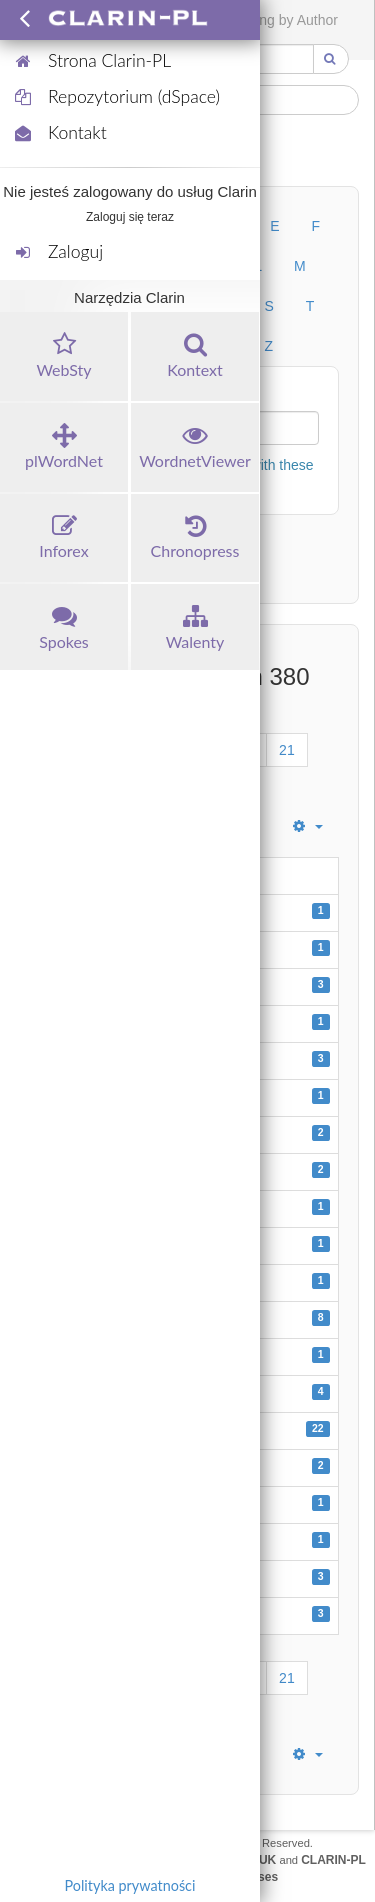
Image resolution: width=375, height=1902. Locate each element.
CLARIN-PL (333, 1860)
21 (287, 750)
